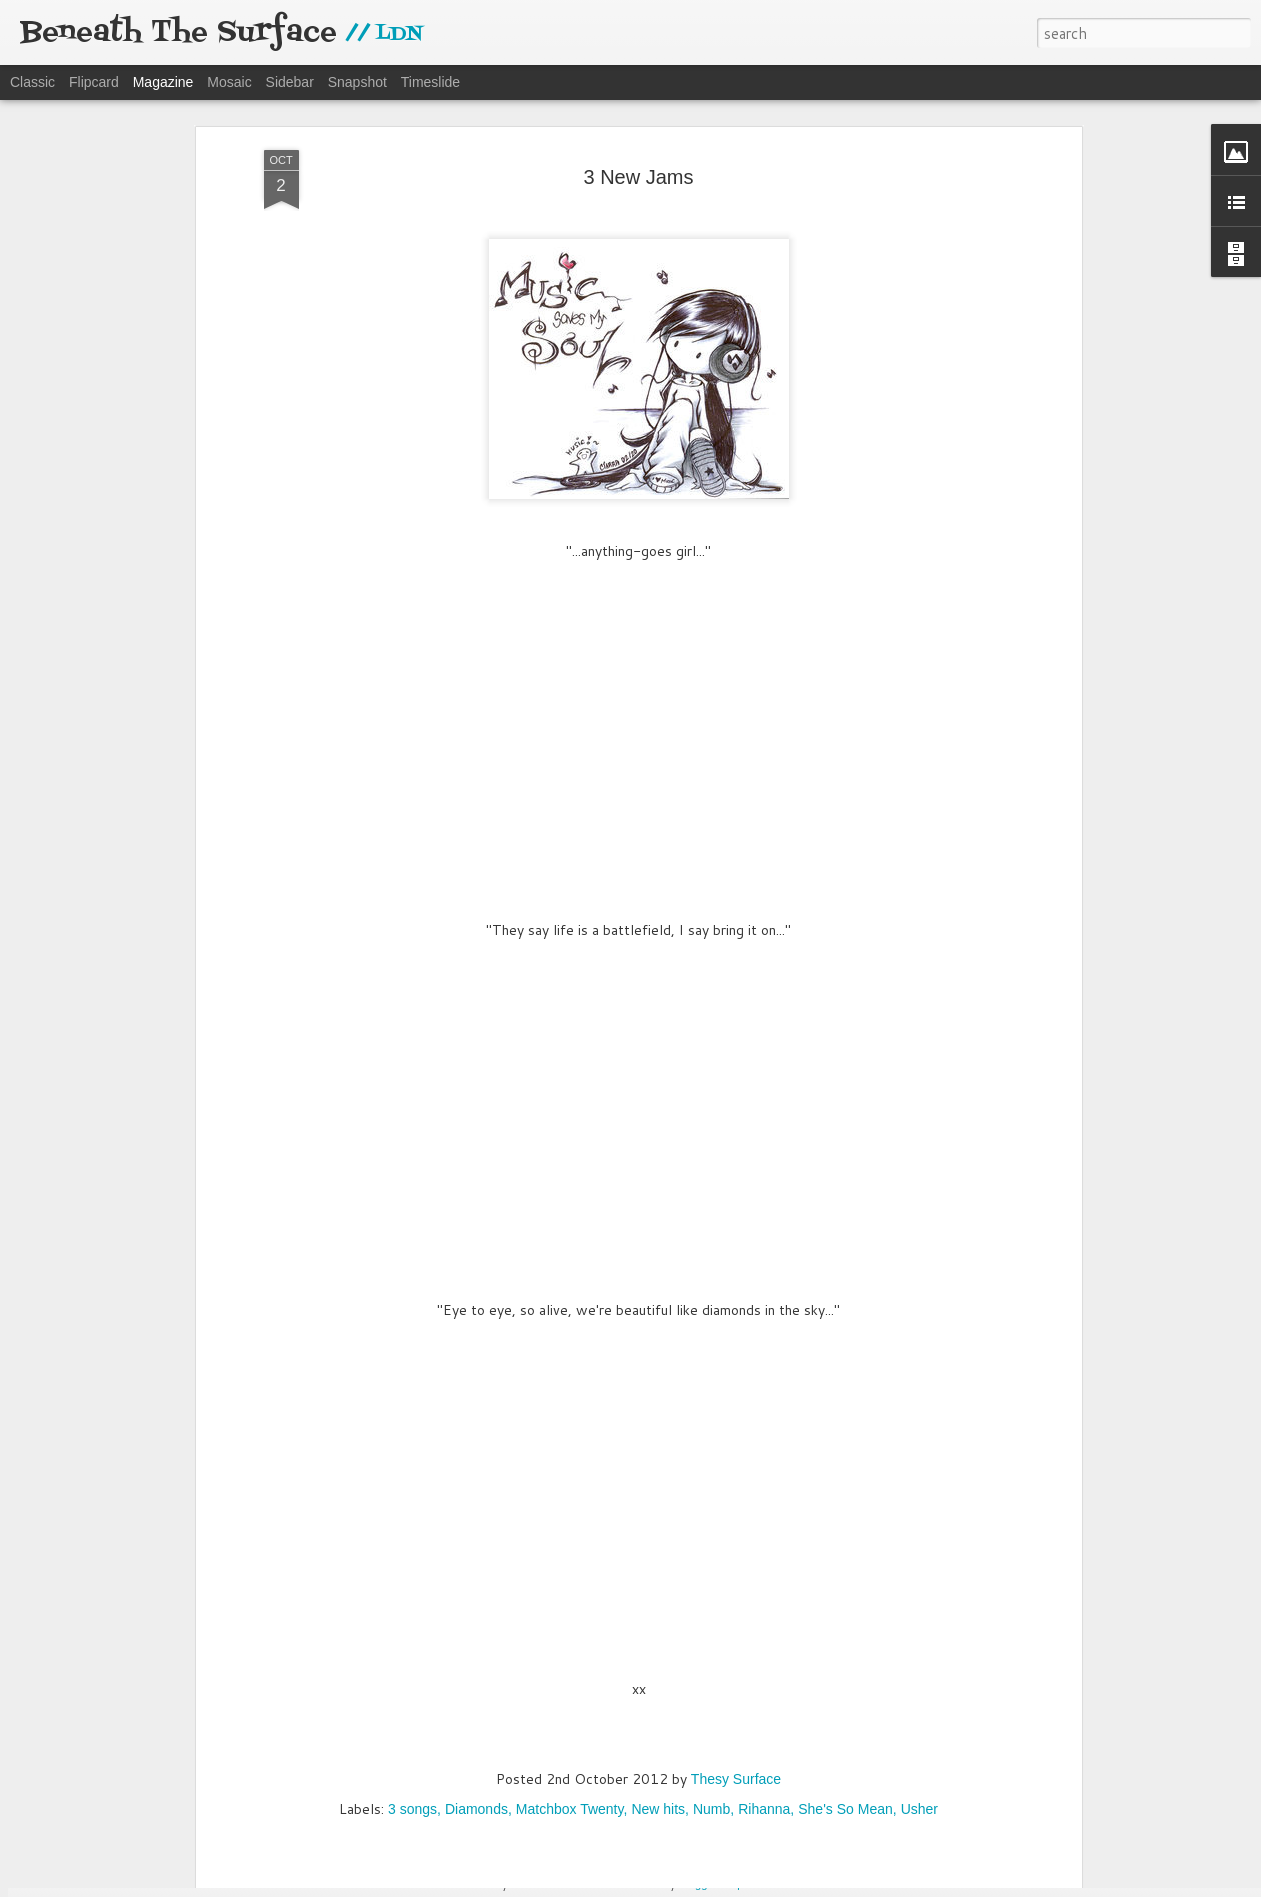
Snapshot (357, 82)
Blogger (698, 1884)
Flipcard (94, 82)
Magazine (163, 82)
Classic (32, 82)
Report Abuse (756, 1884)
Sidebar (290, 82)
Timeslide (430, 82)
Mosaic (229, 82)
